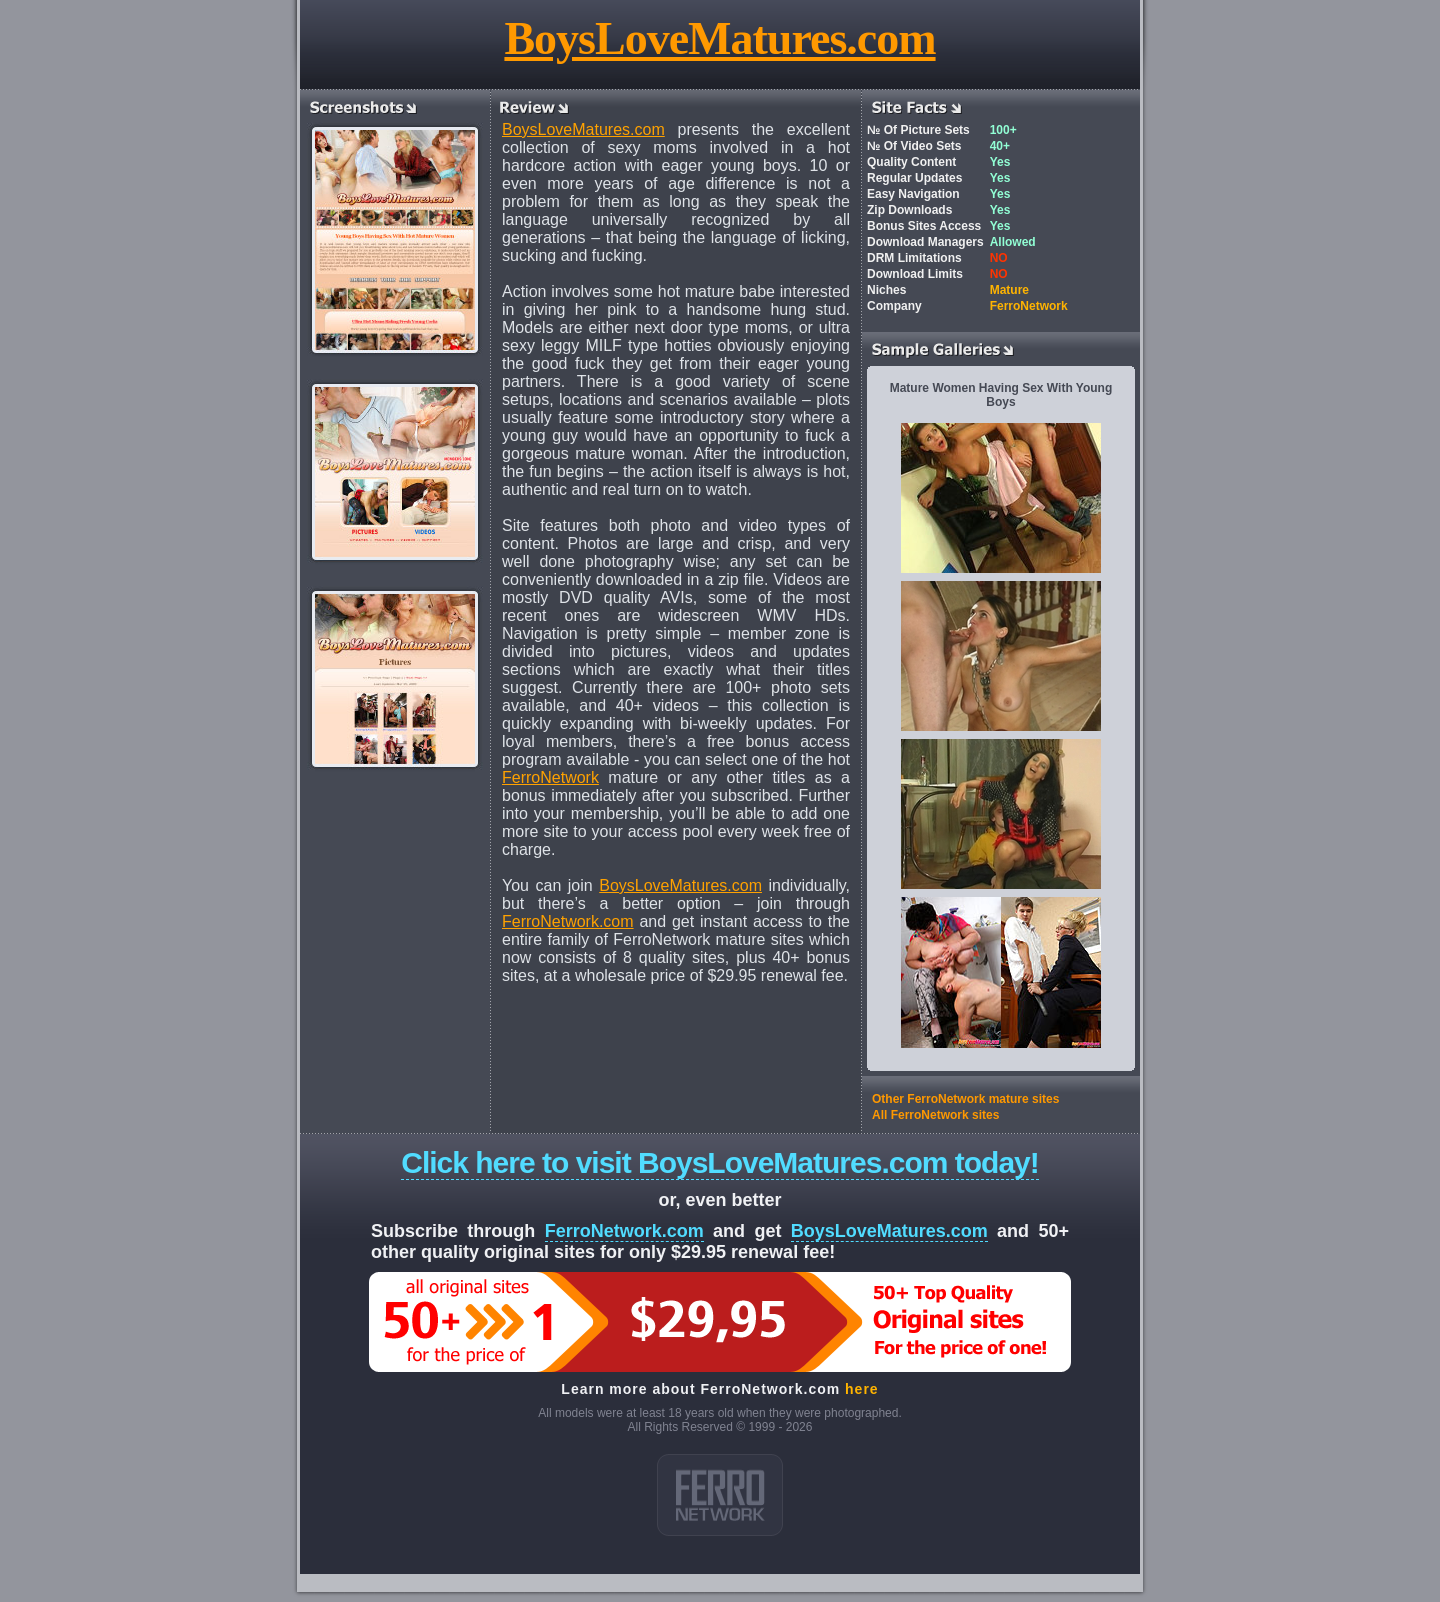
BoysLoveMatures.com (719, 38)
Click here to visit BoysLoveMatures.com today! (720, 1162)
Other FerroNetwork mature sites (965, 1099)
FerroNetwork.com (568, 921)
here (862, 1389)
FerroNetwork (550, 777)
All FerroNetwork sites (935, 1115)
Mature (1009, 290)
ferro (720, 1495)
